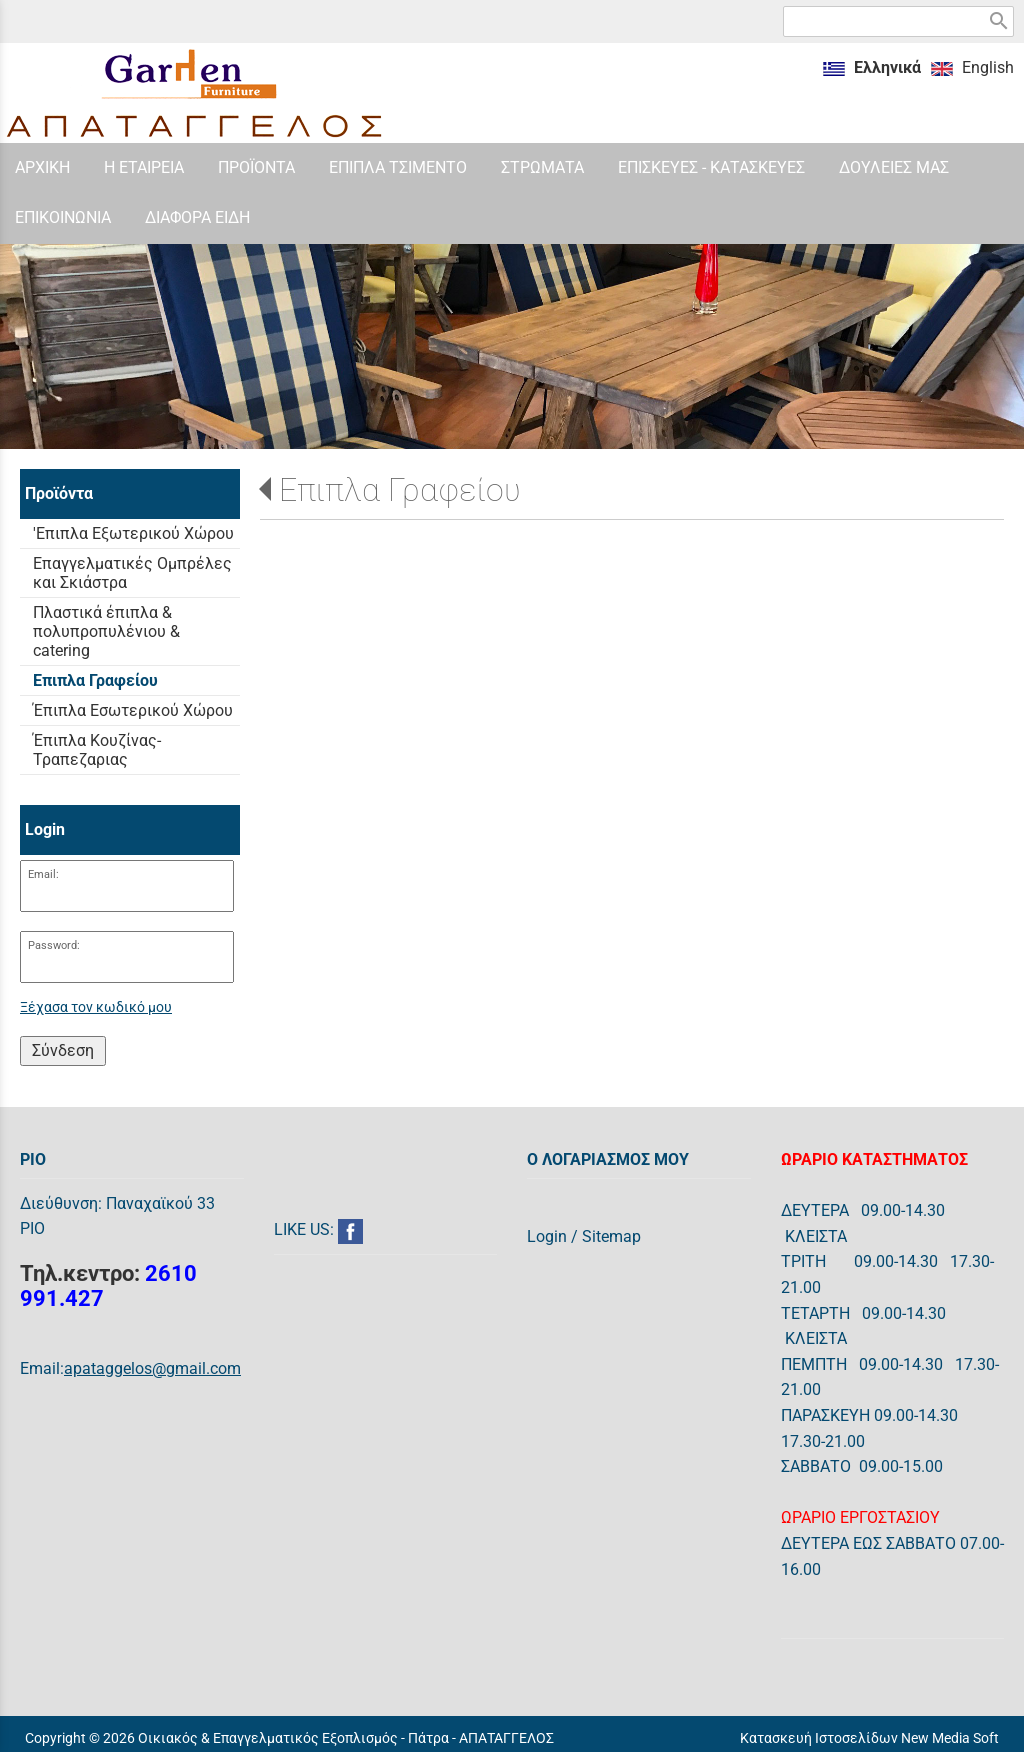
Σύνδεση (63, 1050)
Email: (43, 874)
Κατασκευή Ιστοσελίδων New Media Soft (869, 1738)
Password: (54, 945)
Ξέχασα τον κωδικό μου (96, 1007)
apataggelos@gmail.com (152, 1368)
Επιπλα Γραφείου (400, 490)
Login (547, 1236)
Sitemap (611, 1236)
